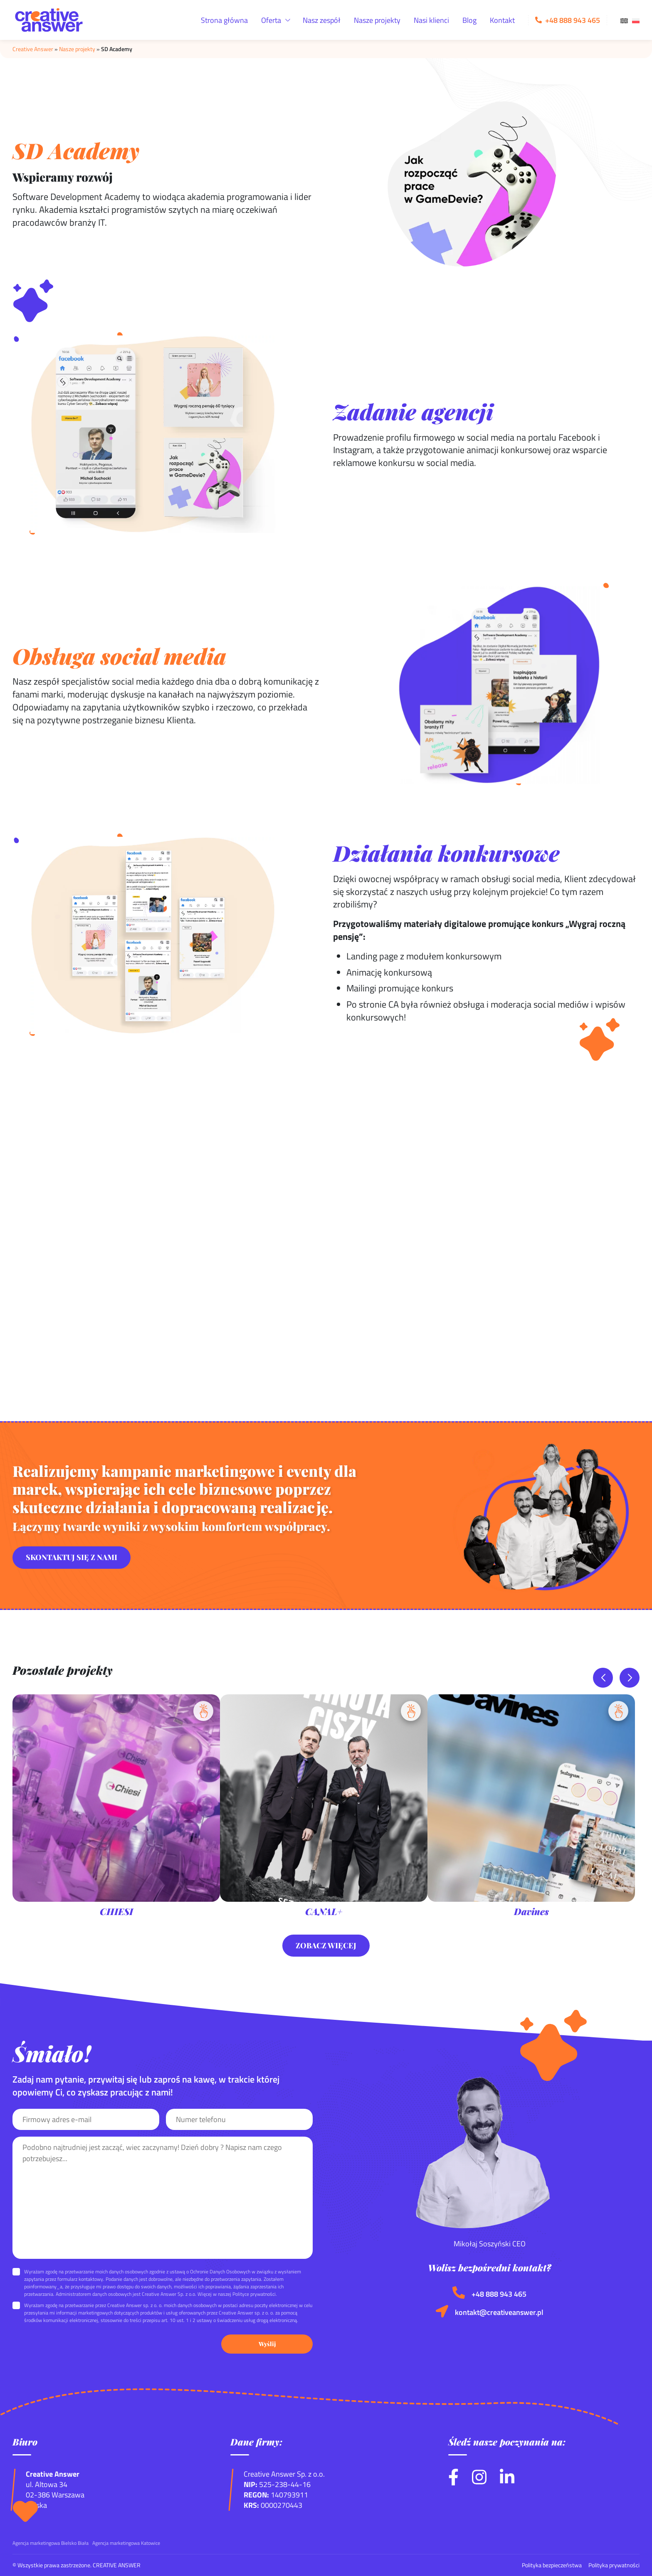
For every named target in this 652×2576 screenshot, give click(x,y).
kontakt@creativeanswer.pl (499, 2312)
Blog (469, 20)
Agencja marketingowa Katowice (126, 2543)
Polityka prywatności (614, 2565)
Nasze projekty (377, 20)
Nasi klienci (431, 20)
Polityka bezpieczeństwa (552, 2565)
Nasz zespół (322, 20)
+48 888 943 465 (499, 2294)
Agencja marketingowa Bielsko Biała (50, 2543)
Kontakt (502, 20)
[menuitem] (624, 20)
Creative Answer (32, 48)
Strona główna (224, 20)
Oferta (271, 20)
